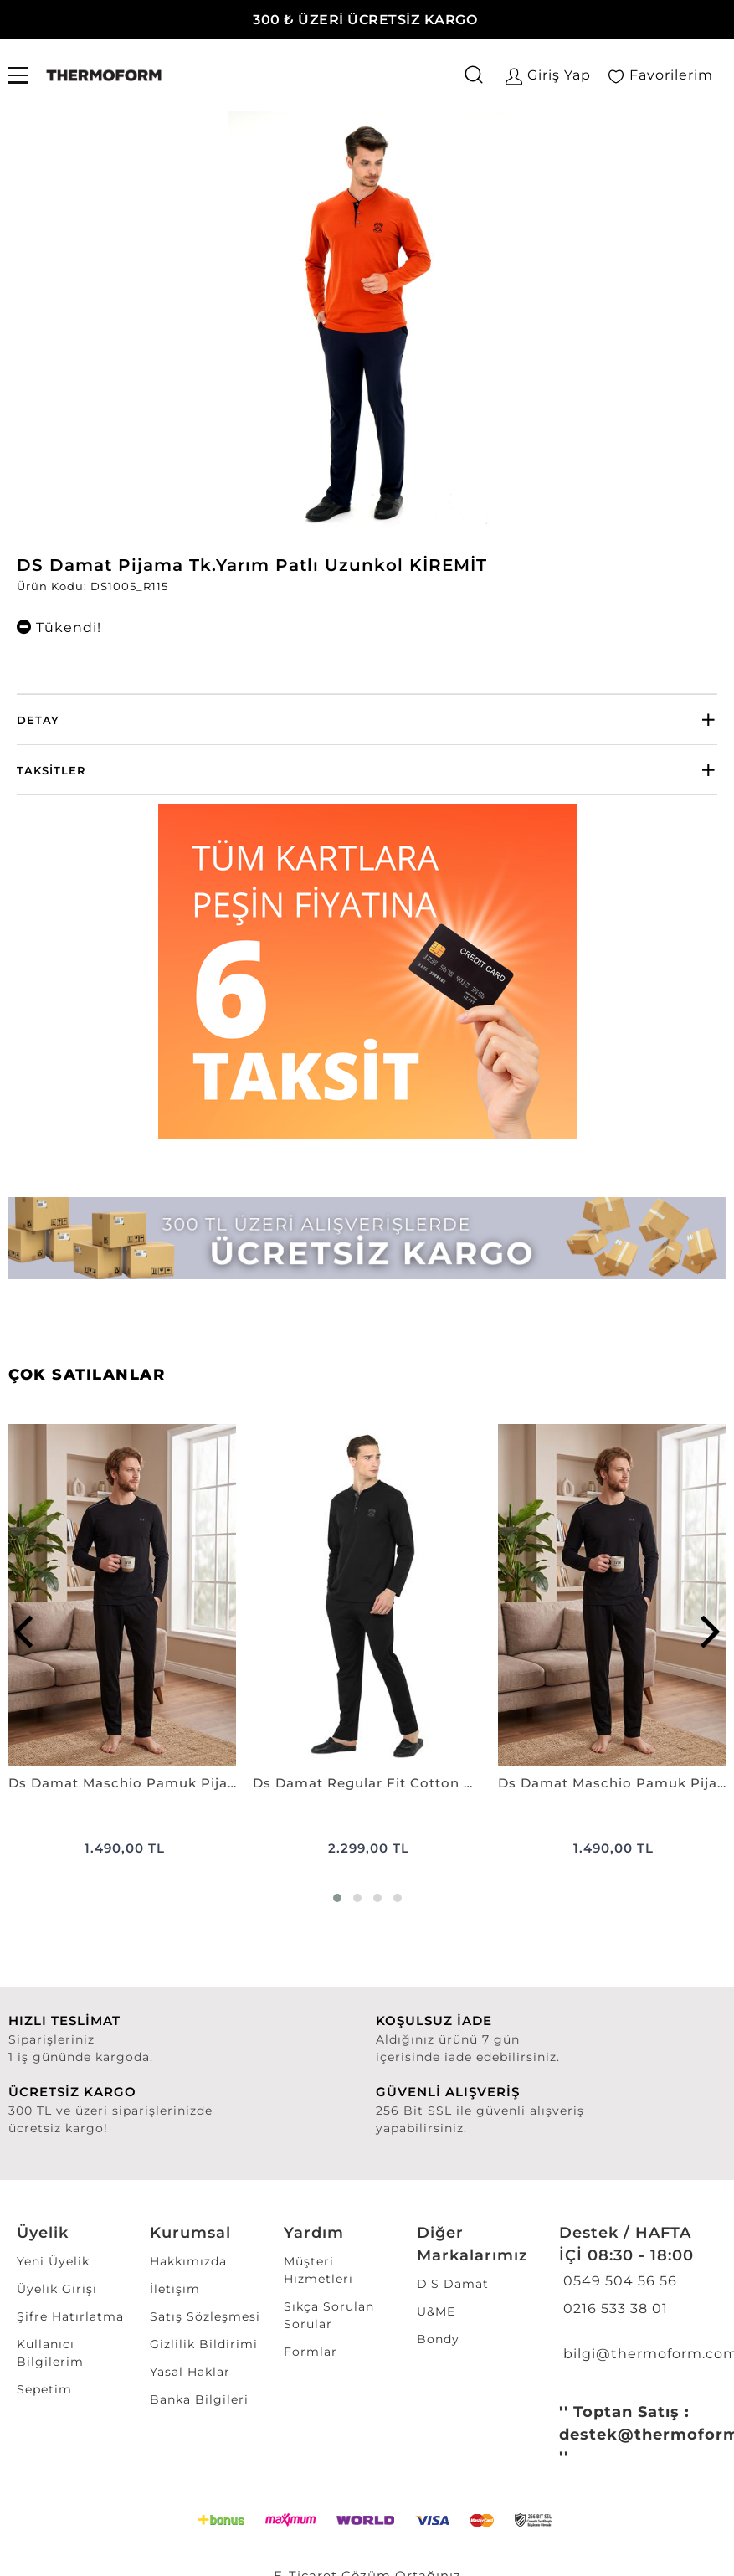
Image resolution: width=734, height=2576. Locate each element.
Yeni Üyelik (53, 2261)
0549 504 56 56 (618, 2281)
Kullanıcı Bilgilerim (50, 2353)
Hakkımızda (188, 2261)
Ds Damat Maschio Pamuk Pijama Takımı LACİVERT (612, 1783)
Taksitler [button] (51, 770)
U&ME (436, 2311)
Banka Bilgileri (199, 2399)
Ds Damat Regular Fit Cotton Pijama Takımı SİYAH (366, 1783)
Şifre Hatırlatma (70, 2316)
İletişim (175, 2288)
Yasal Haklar (190, 2371)
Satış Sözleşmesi (205, 2316)
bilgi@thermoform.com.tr (636, 2354)
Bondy (438, 2339)
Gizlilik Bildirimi (204, 2344)
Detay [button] (38, 720)
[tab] (367, 719)
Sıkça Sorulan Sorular (329, 2315)
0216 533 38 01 (613, 2308)
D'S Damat (453, 2283)
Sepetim (44, 2389)
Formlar (310, 2351)
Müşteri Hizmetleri (318, 2270)
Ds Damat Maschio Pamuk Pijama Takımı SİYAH (122, 1783)
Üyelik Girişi (57, 2288)
